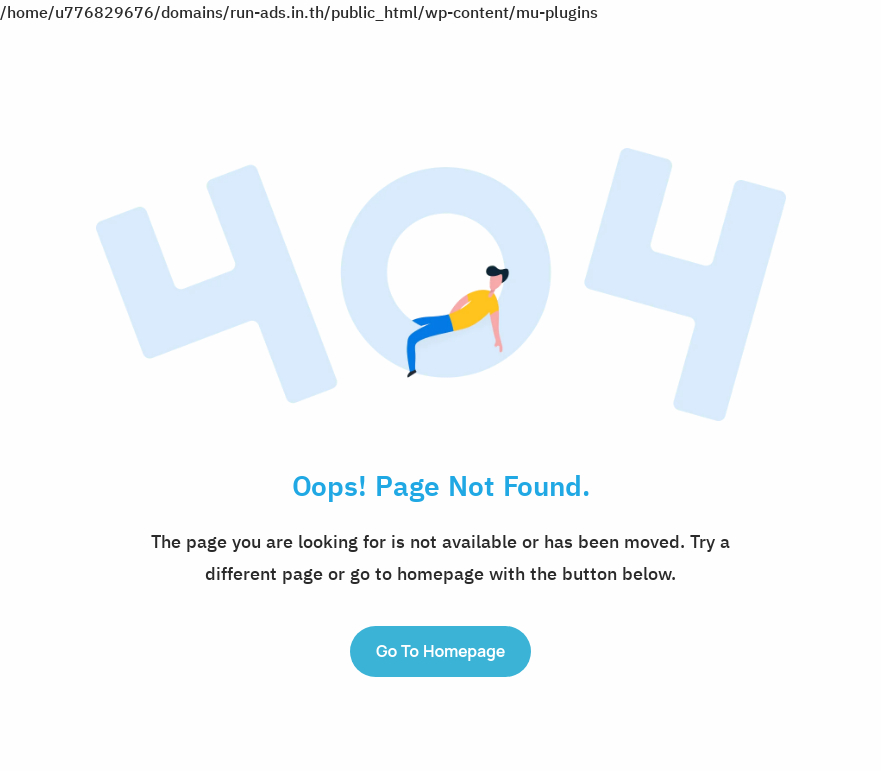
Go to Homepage (440, 651)
